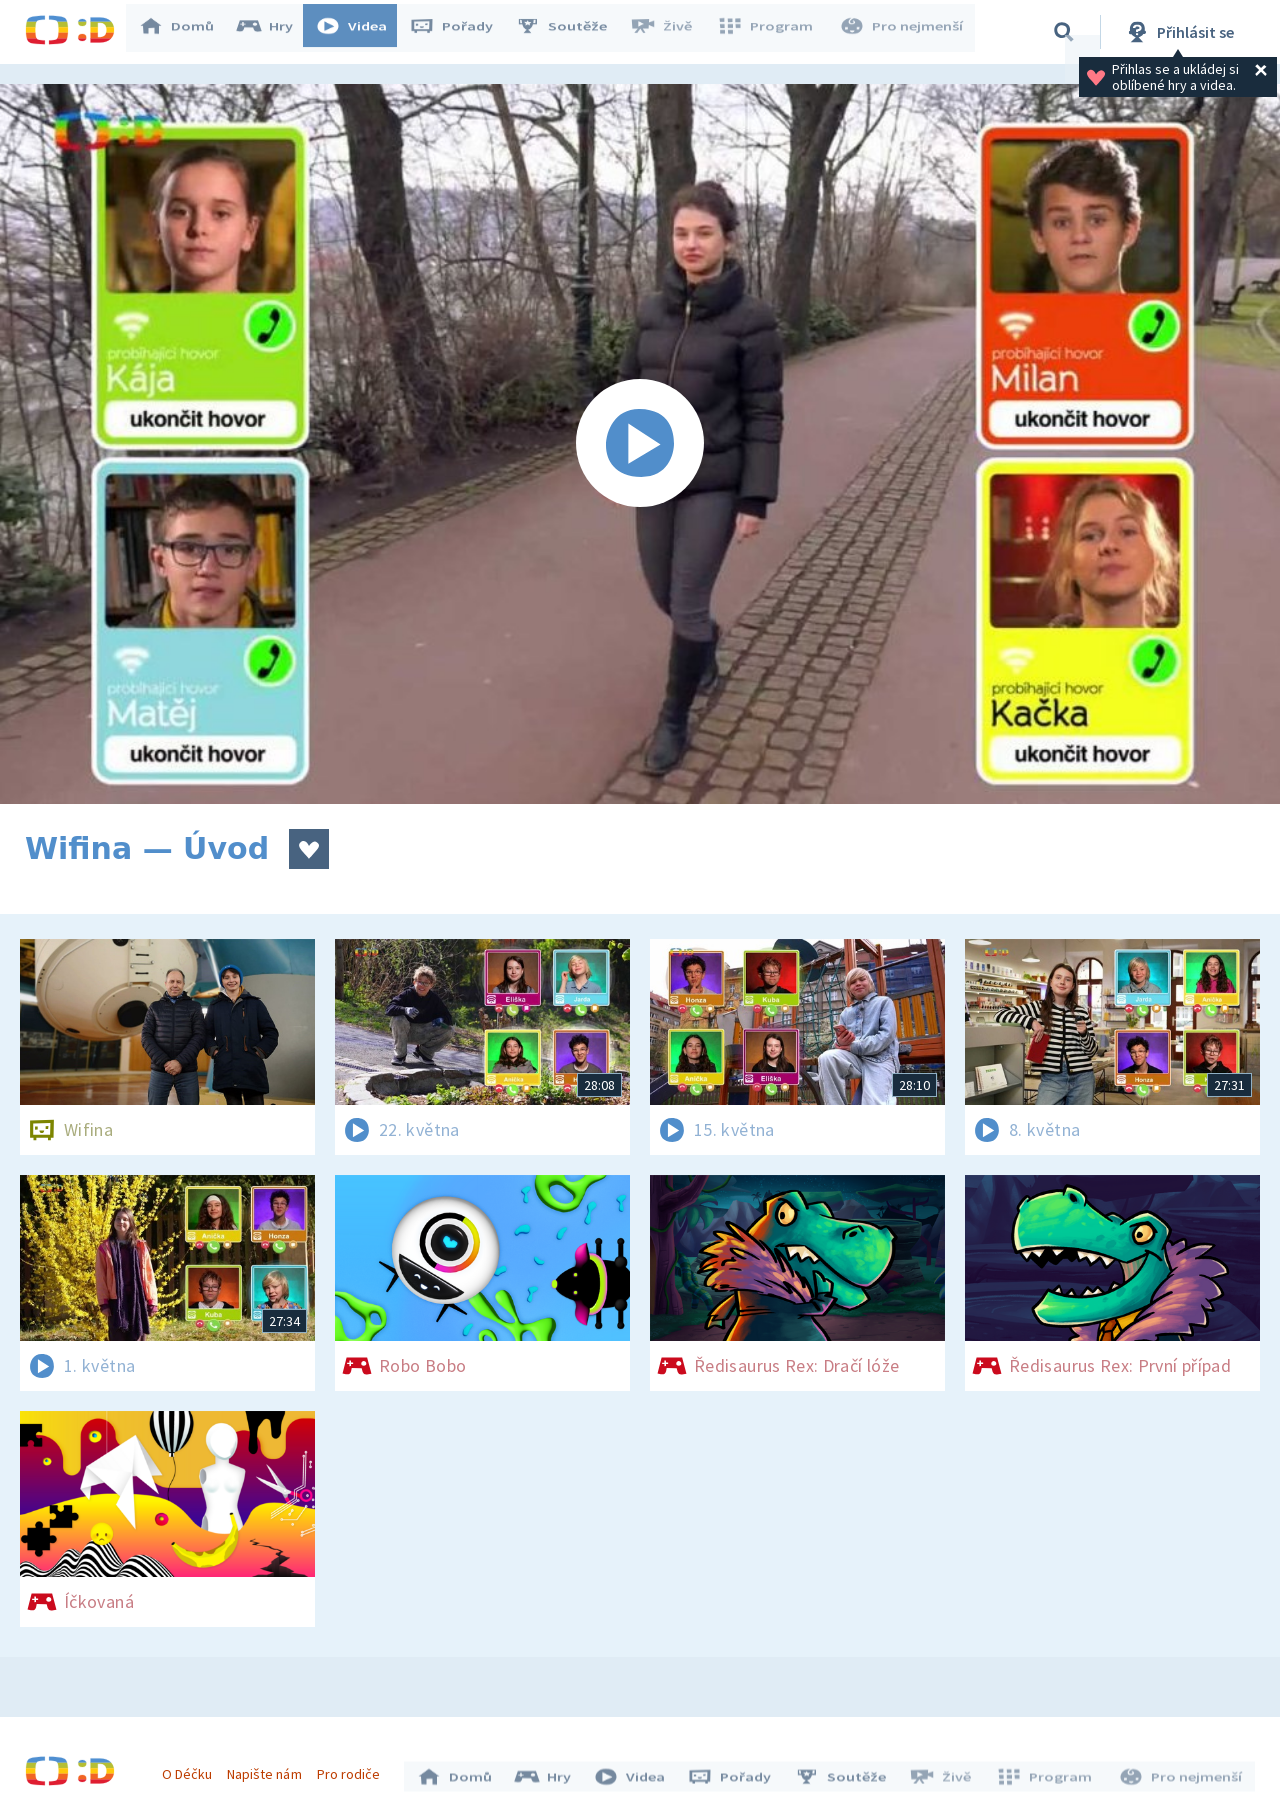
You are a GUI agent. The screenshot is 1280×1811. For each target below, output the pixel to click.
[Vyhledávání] (1064, 32)
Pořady (461, 32)
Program (771, 32)
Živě (670, 32)
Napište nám (269, 1769)
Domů (186, 32)
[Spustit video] (640, 444)
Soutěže (571, 32)
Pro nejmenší (903, 32)
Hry (274, 32)
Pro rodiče (353, 1769)
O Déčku (192, 1769)
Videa (361, 32)
